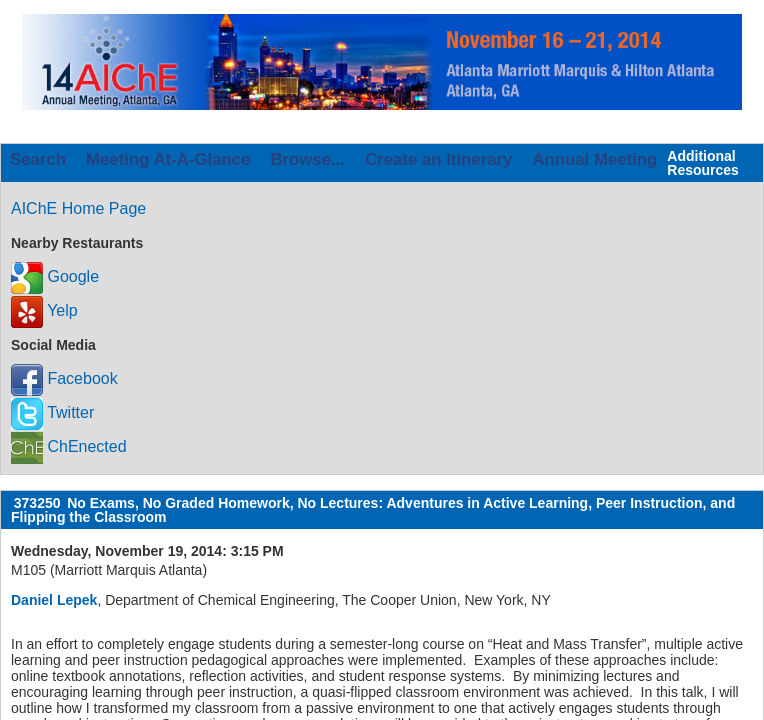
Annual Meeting (594, 159)
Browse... (307, 159)
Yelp (44, 310)
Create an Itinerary (438, 159)
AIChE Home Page (78, 208)
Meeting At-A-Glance (168, 159)
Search (38, 159)
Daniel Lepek (54, 600)
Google (55, 276)
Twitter (52, 412)
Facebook (64, 378)
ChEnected (69, 446)
